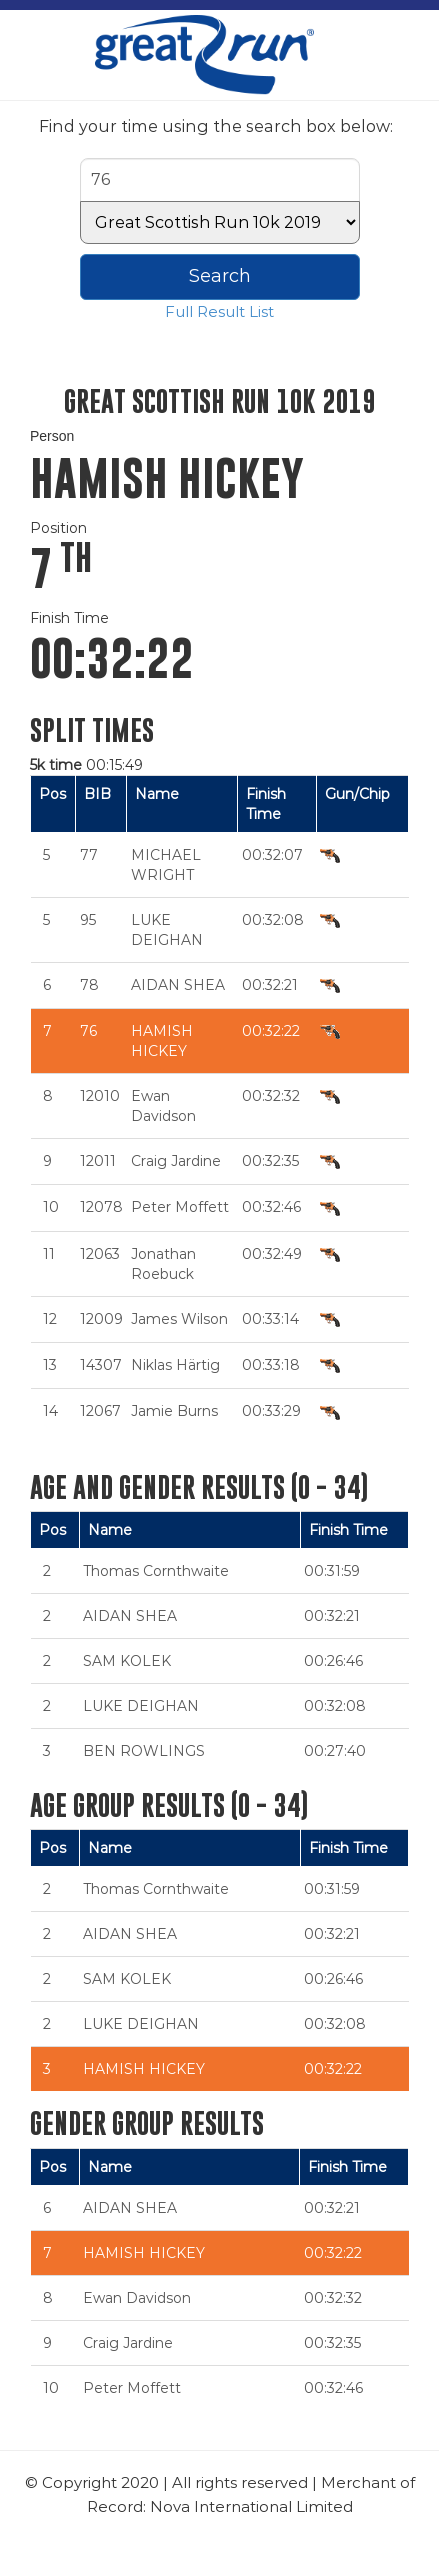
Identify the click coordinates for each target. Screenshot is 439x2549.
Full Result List (219, 311)
